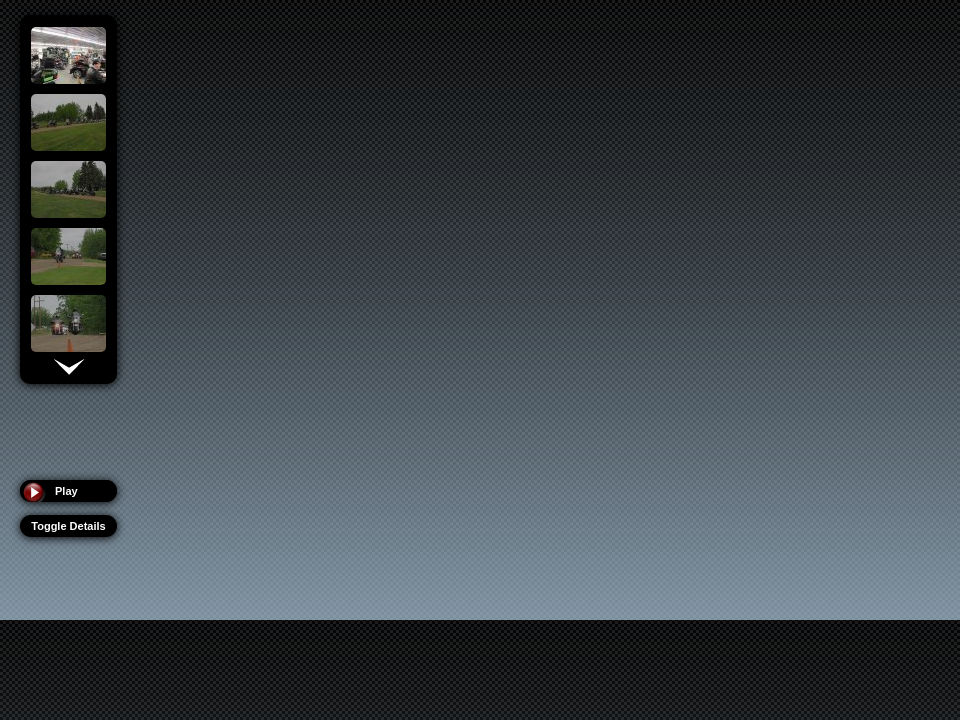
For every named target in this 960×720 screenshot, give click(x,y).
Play (66, 491)
